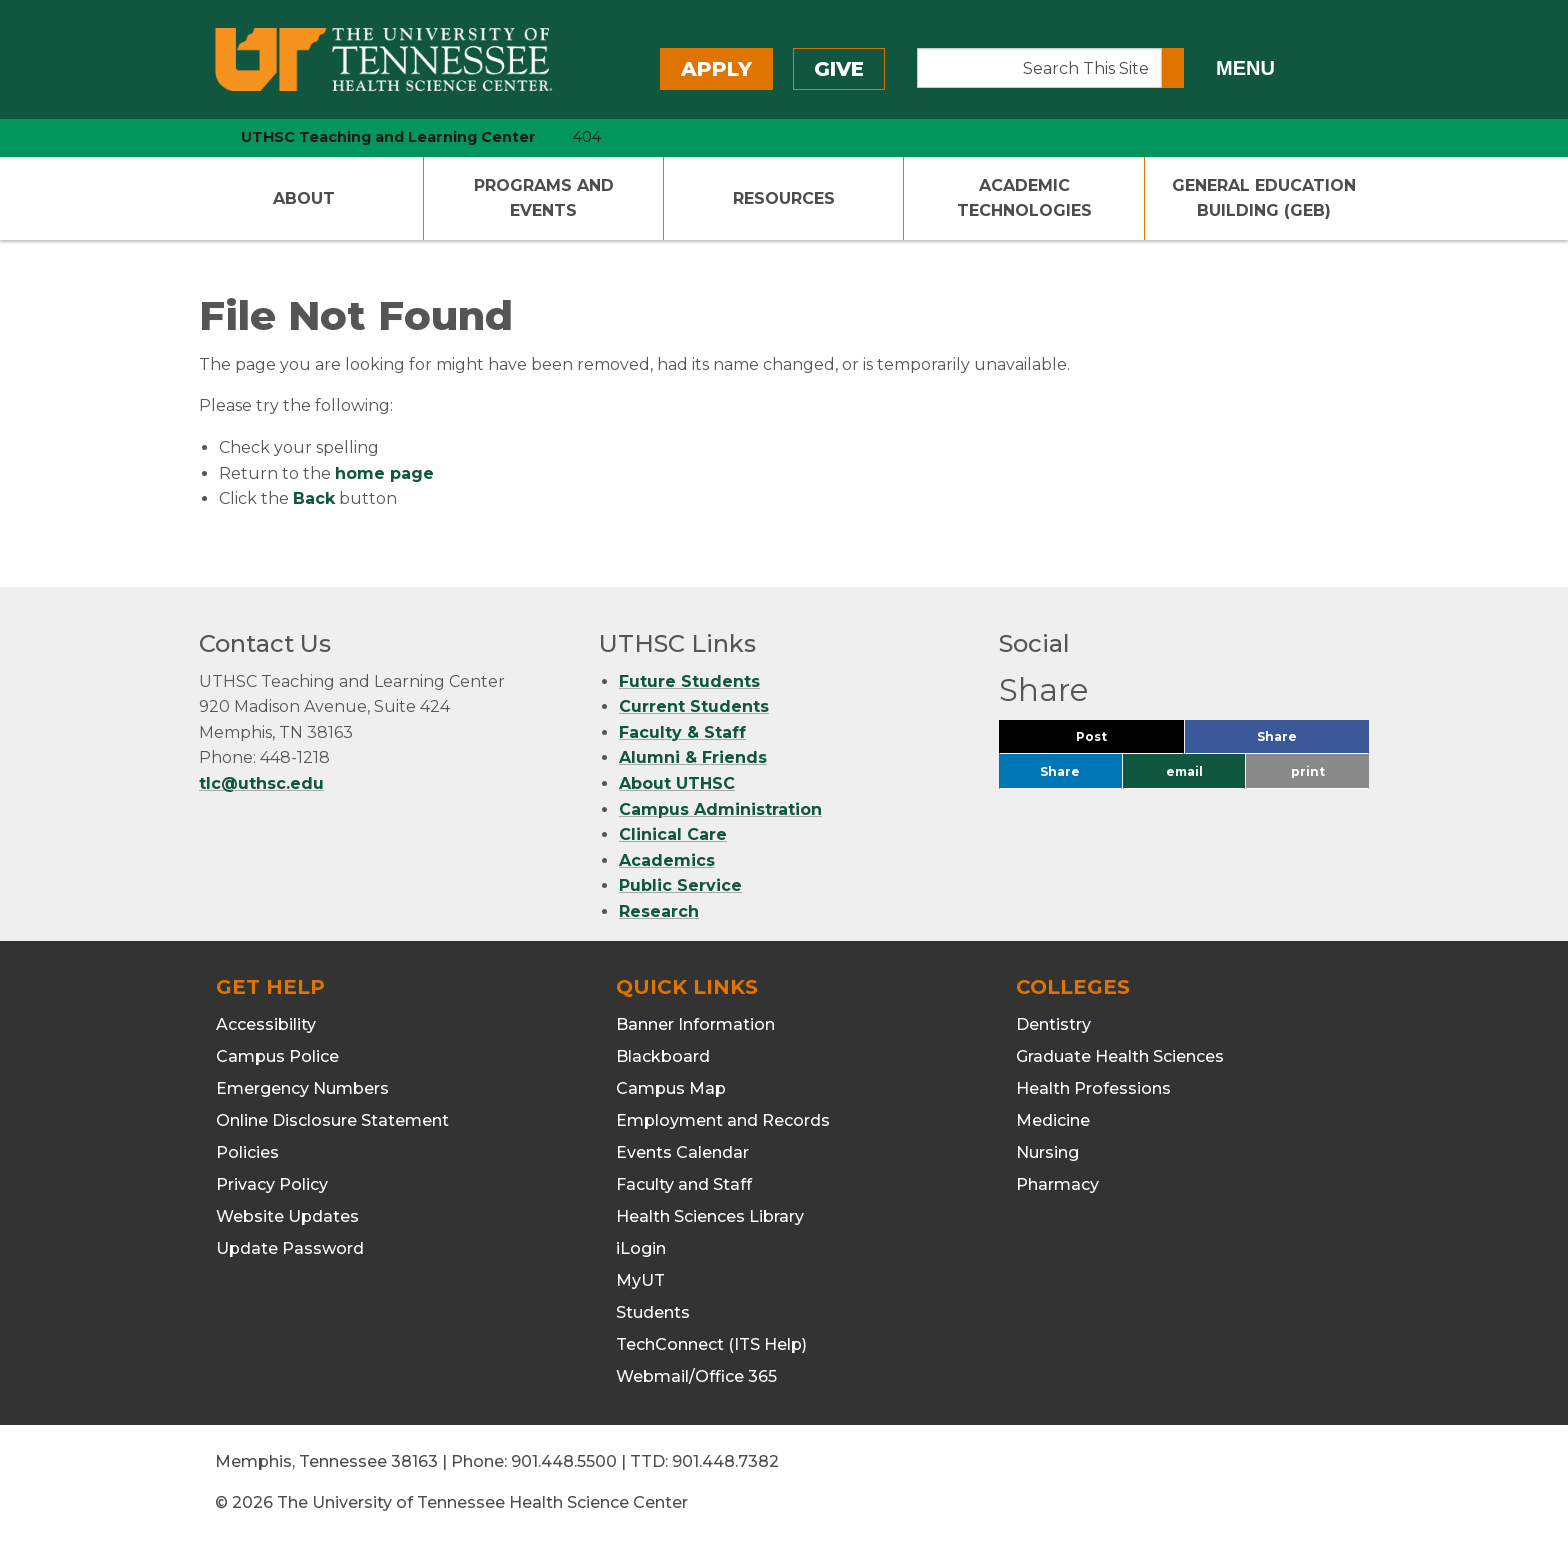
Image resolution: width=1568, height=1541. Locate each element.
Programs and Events (544, 198)
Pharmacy (1057, 1184)
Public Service (680, 885)
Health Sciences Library (710, 1216)
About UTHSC (677, 783)
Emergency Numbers (302, 1088)
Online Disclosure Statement (332, 1120)
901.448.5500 (564, 1461)
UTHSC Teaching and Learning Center (388, 137)
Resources (784, 198)
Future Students (689, 681)
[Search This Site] (1039, 68)
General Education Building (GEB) (1264, 198)
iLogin (641, 1248)
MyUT (640, 1280)
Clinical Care (673, 834)
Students (653, 1312)
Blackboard (663, 1056)
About (304, 198)
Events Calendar (682, 1152)
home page (384, 473)
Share (1310, 741)
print (1308, 771)
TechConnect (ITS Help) (711, 1344)
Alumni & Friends (693, 757)
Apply (716, 69)
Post (1115, 741)
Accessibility (266, 1024)
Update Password (290, 1248)
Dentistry (1053, 1024)
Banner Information (695, 1024)
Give (839, 69)
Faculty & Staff (682, 732)
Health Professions (1093, 1088)
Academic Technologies (1024, 198)
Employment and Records (723, 1120)
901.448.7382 (725, 1461)
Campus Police (277, 1056)
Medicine (1053, 1120)
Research (659, 911)
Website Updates (287, 1216)
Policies (247, 1152)
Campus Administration (720, 809)
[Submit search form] (1173, 68)
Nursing (1047, 1152)
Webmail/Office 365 (696, 1376)
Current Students (694, 706)
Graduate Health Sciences (1120, 1056)
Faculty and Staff (684, 1184)
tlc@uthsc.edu (261, 783)
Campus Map (671, 1088)
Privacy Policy (272, 1184)
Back (314, 498)
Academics (667, 860)
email (1184, 771)
